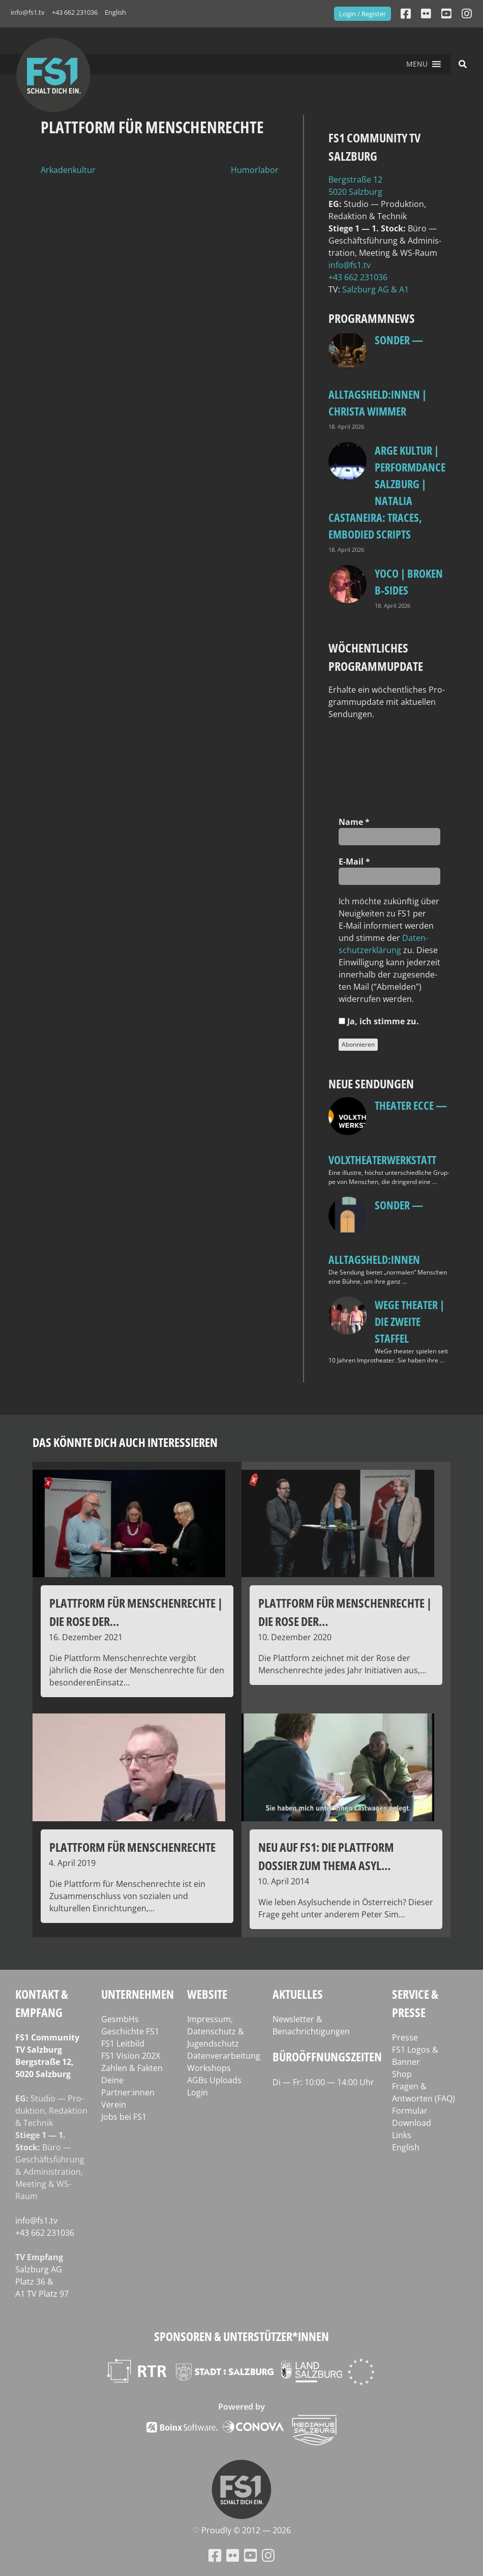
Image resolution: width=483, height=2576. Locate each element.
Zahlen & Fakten (132, 2068)
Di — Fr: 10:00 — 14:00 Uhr (323, 2082)
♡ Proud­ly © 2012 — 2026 (241, 2530)
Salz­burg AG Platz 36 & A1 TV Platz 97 (42, 2281)
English (115, 12)
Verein (113, 2104)
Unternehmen (137, 1994)
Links (401, 2135)
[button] (417, 64)
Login (197, 2092)
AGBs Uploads (214, 2080)
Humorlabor (255, 169)
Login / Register (362, 13)
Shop (402, 2074)
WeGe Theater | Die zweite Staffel (409, 1321)
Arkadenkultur (68, 169)
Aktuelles (298, 1994)
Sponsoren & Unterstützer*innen (241, 2336)
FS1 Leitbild (122, 2043)
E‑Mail (354, 861)
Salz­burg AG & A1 (375, 289)
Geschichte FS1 (130, 2031)
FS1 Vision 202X (130, 2055)
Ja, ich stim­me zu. (379, 1021)
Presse (405, 2037)
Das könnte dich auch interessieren (125, 1442)
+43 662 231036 (75, 12)
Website (207, 1994)
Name (354, 821)
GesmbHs (120, 2019)
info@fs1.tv (28, 12)
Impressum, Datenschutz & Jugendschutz (215, 2031)
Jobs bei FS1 (123, 2116)
